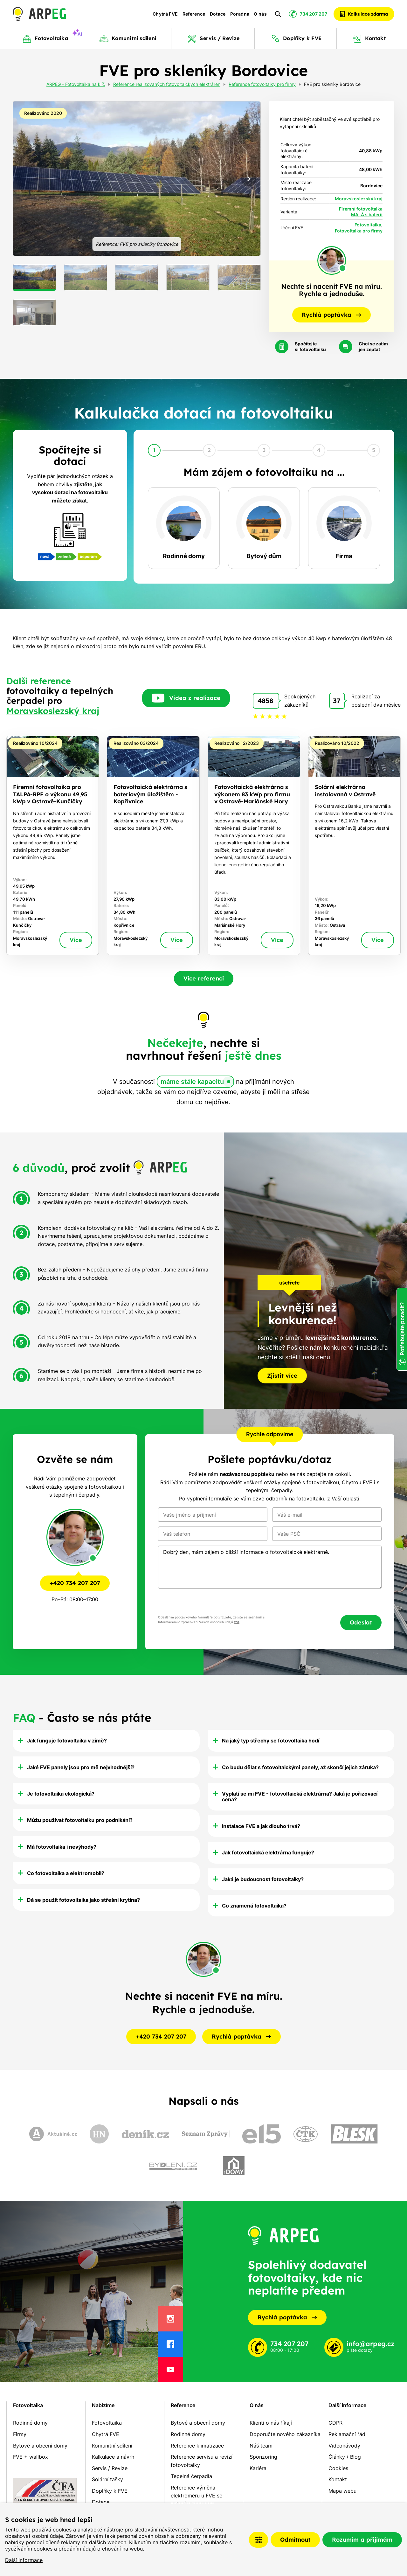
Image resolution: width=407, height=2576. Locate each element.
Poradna (239, 14)
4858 (265, 700)
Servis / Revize (110, 2468)
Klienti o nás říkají (271, 2423)
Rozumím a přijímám (362, 2539)
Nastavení (258, 2540)
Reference (194, 14)
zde (236, 1622)
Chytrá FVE (165, 14)
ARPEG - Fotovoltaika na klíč (75, 84)
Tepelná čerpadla (191, 2476)
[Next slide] (248, 178)
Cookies (338, 2468)
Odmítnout (295, 2539)
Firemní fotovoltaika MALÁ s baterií (361, 212)
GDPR (335, 2423)
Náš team (261, 2445)
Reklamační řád (346, 2434)
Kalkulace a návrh (113, 2457)
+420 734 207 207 (75, 1583)
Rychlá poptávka (287, 2317)
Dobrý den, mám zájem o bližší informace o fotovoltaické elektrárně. (270, 1567)
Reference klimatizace (197, 2445)
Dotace (218, 14)
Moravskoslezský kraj (359, 198)
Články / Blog (344, 2457)
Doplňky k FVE (110, 2491)
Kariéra (258, 2468)
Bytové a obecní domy (40, 2445)
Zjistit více (282, 1375)
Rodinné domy (30, 2423)
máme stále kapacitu (192, 1081)
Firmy (19, 2434)
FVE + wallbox (30, 2457)
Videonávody (344, 2445)
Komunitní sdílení (112, 2445)
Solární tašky (107, 2479)
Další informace (24, 2560)
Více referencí (203, 978)
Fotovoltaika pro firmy (359, 230)
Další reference (38, 680)
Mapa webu (342, 2491)
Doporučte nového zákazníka (285, 2434)
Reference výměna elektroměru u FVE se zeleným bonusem (196, 2495)
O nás (260, 14)
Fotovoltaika (368, 224)
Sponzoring (263, 2457)
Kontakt (337, 2479)
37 (336, 700)
